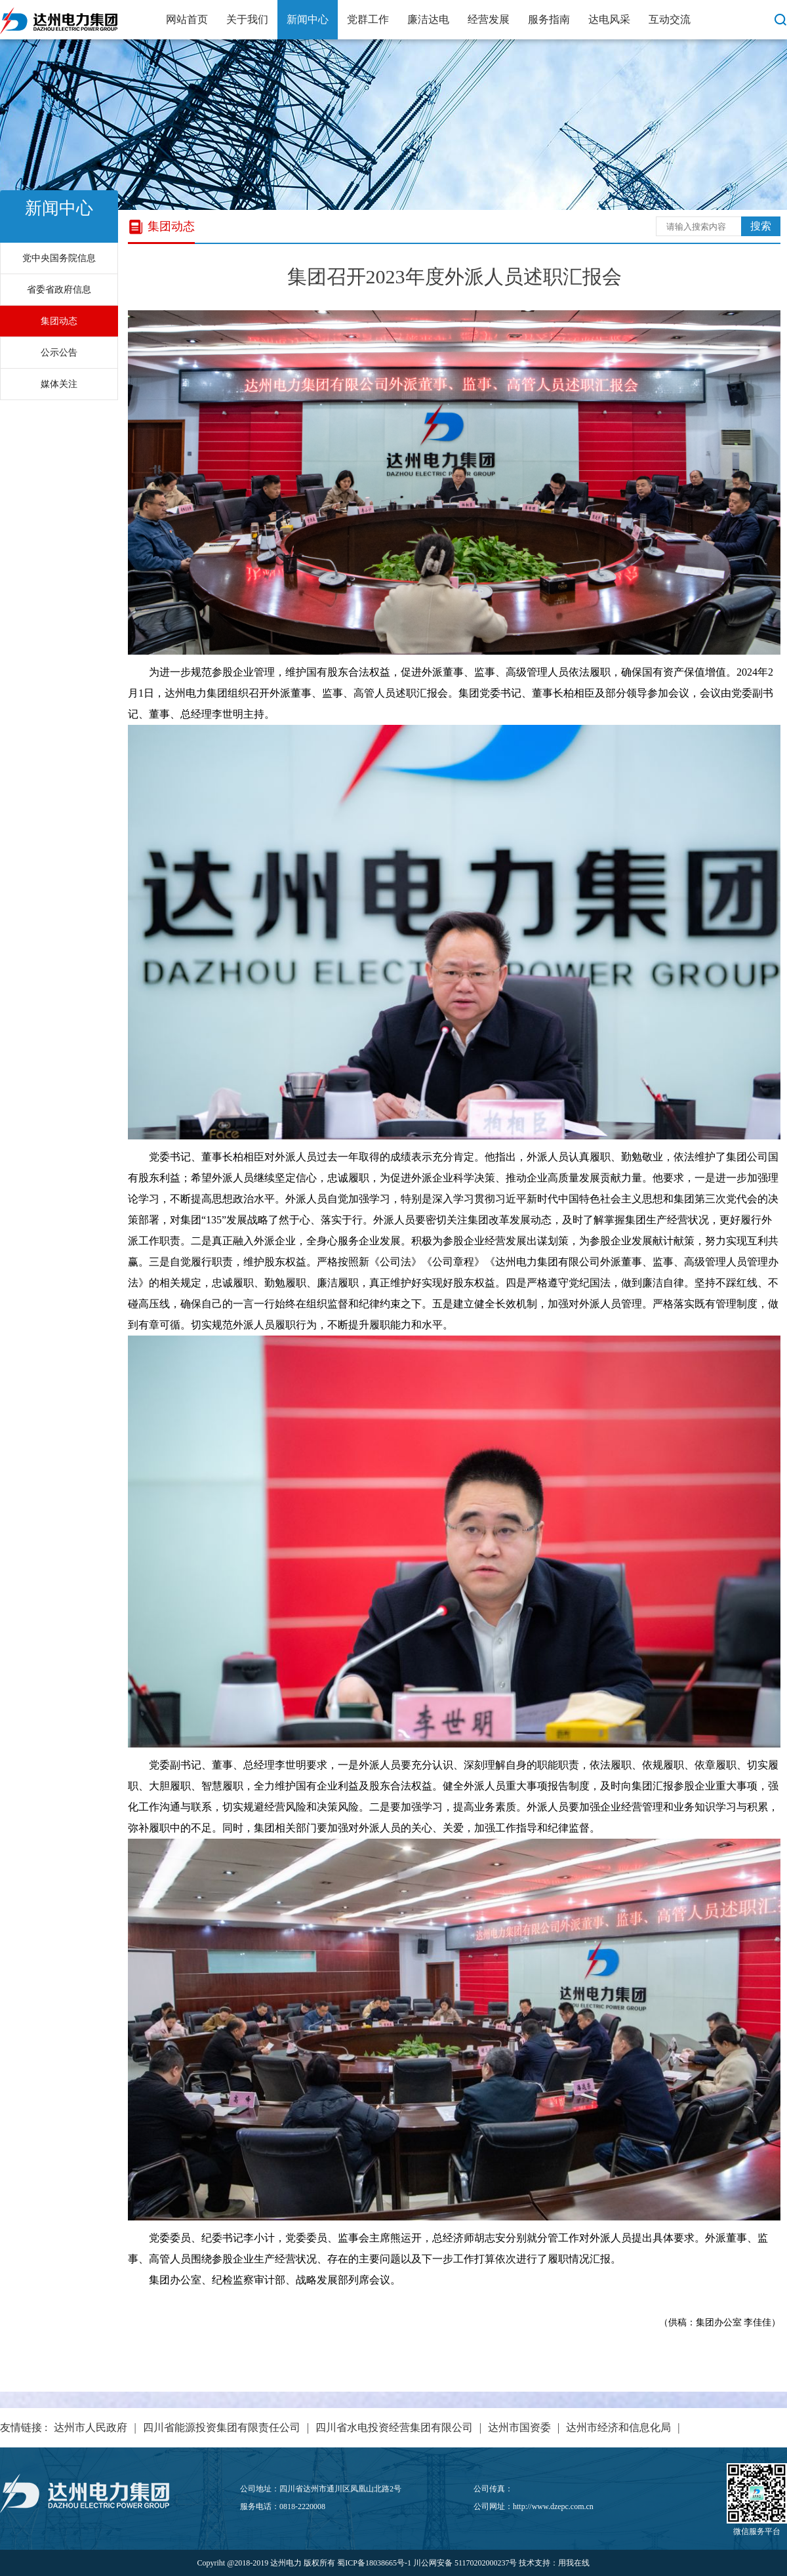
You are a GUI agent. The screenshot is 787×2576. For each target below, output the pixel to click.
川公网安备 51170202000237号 (465, 2562)
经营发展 (489, 19)
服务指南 (549, 19)
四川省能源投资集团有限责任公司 (221, 2427)
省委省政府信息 (59, 290)
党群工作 (368, 19)
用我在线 (574, 2562)
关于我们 (247, 19)
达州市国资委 (519, 2427)
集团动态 (59, 321)
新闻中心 (308, 19)
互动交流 (670, 19)
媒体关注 (59, 384)
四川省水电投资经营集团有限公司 (394, 2427)
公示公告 (59, 353)
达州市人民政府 (90, 2427)
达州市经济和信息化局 (618, 2427)
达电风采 (609, 19)
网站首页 (187, 19)
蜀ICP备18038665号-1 (374, 2562)
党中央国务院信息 (59, 258)
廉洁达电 (428, 19)
